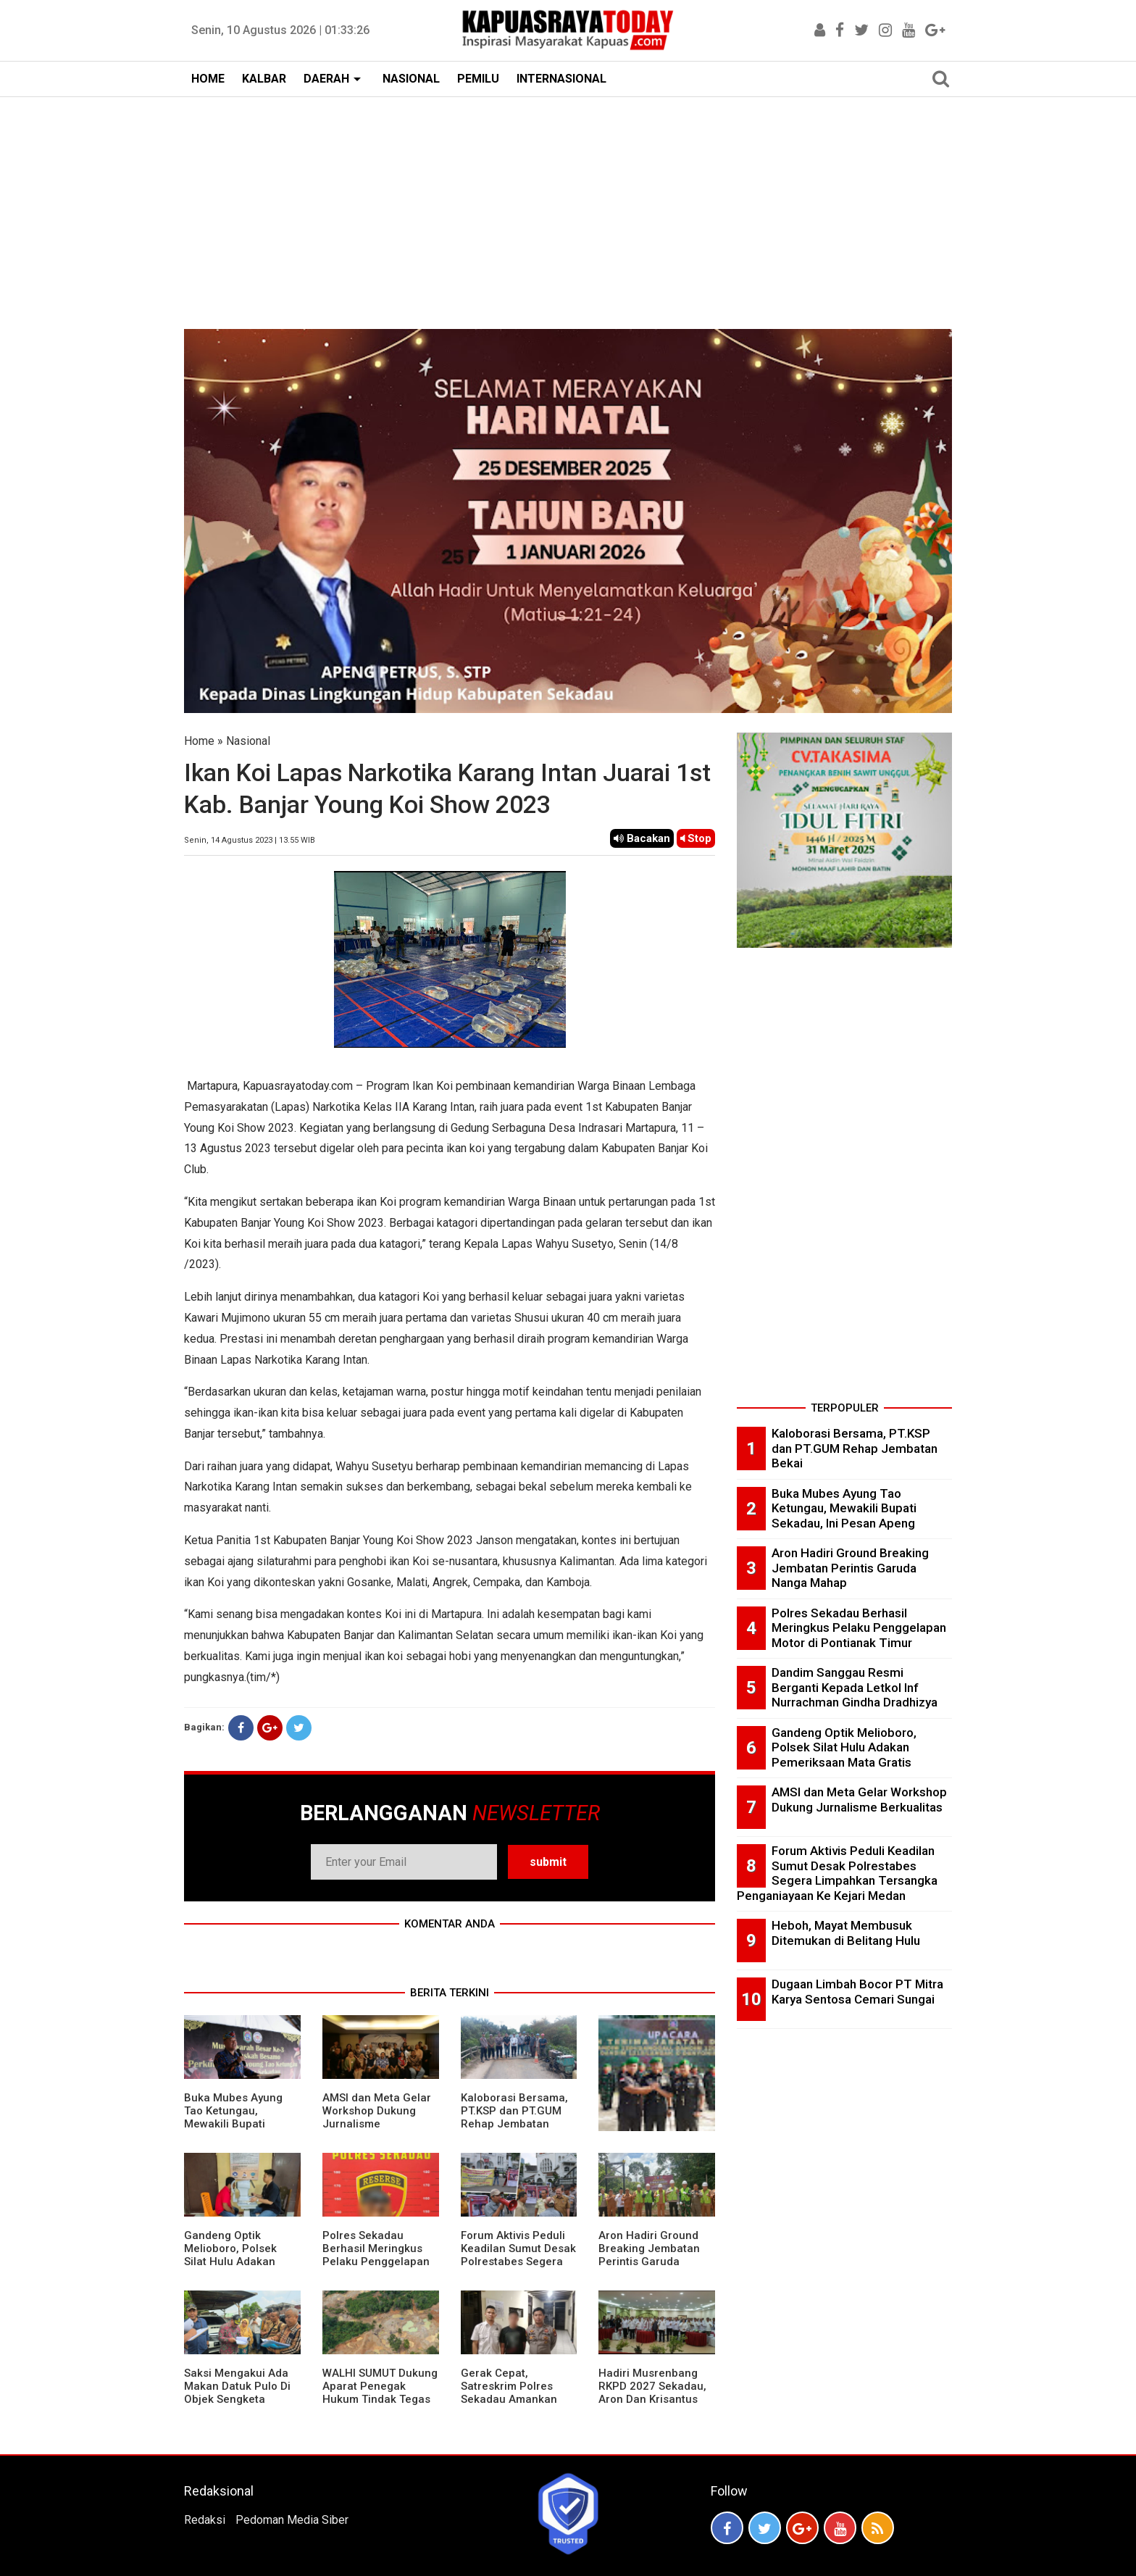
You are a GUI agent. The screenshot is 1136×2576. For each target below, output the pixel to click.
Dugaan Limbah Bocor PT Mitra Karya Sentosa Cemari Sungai (857, 1991)
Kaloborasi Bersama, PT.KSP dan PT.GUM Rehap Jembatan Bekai (514, 2117)
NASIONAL (411, 79)
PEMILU (478, 79)
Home (199, 741)
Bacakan (642, 838)
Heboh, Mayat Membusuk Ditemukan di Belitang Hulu (846, 1933)
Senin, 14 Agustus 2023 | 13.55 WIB (249, 840)
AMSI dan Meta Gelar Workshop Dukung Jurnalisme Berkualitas (376, 2117)
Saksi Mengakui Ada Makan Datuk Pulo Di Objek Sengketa (237, 2386)
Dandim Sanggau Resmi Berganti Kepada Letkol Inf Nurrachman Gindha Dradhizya (854, 1687)
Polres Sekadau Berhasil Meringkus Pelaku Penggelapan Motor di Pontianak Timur (376, 2261)
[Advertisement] (568, 205)
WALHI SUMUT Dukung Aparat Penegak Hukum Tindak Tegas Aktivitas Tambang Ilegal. (380, 2399)
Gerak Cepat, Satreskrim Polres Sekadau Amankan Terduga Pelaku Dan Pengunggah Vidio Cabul (513, 2406)
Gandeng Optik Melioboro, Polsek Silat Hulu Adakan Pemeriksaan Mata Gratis (232, 2261)
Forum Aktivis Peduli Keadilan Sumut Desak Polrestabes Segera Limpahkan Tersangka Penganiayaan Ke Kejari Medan (518, 2268)
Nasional (248, 741)
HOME (208, 79)
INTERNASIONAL (561, 79)
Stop (695, 838)
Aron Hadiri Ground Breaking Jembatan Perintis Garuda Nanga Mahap (649, 2255)
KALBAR (264, 79)
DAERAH (326, 79)
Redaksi (204, 2520)
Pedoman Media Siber (291, 2520)
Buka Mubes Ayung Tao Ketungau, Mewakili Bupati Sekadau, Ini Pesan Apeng (233, 2123)
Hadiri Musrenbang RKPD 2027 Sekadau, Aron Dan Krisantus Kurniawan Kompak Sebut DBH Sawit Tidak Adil (652, 2406)
